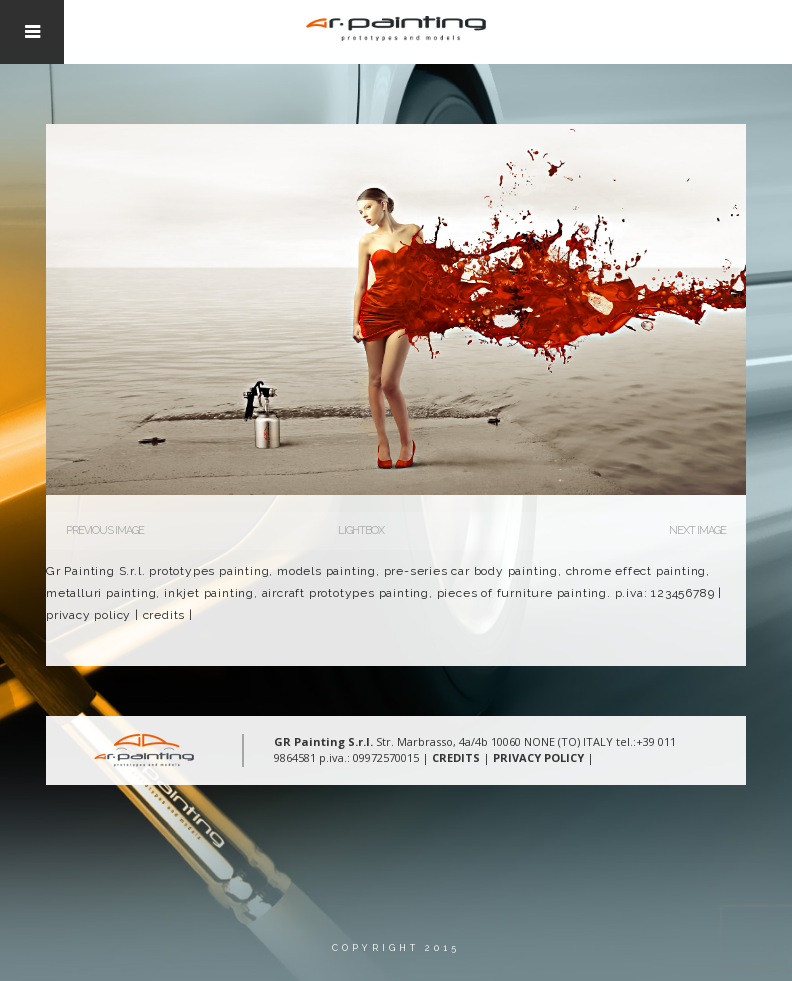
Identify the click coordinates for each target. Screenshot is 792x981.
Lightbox (361, 530)
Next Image (697, 530)
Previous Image (105, 530)
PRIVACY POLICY (538, 757)
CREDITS (456, 757)
